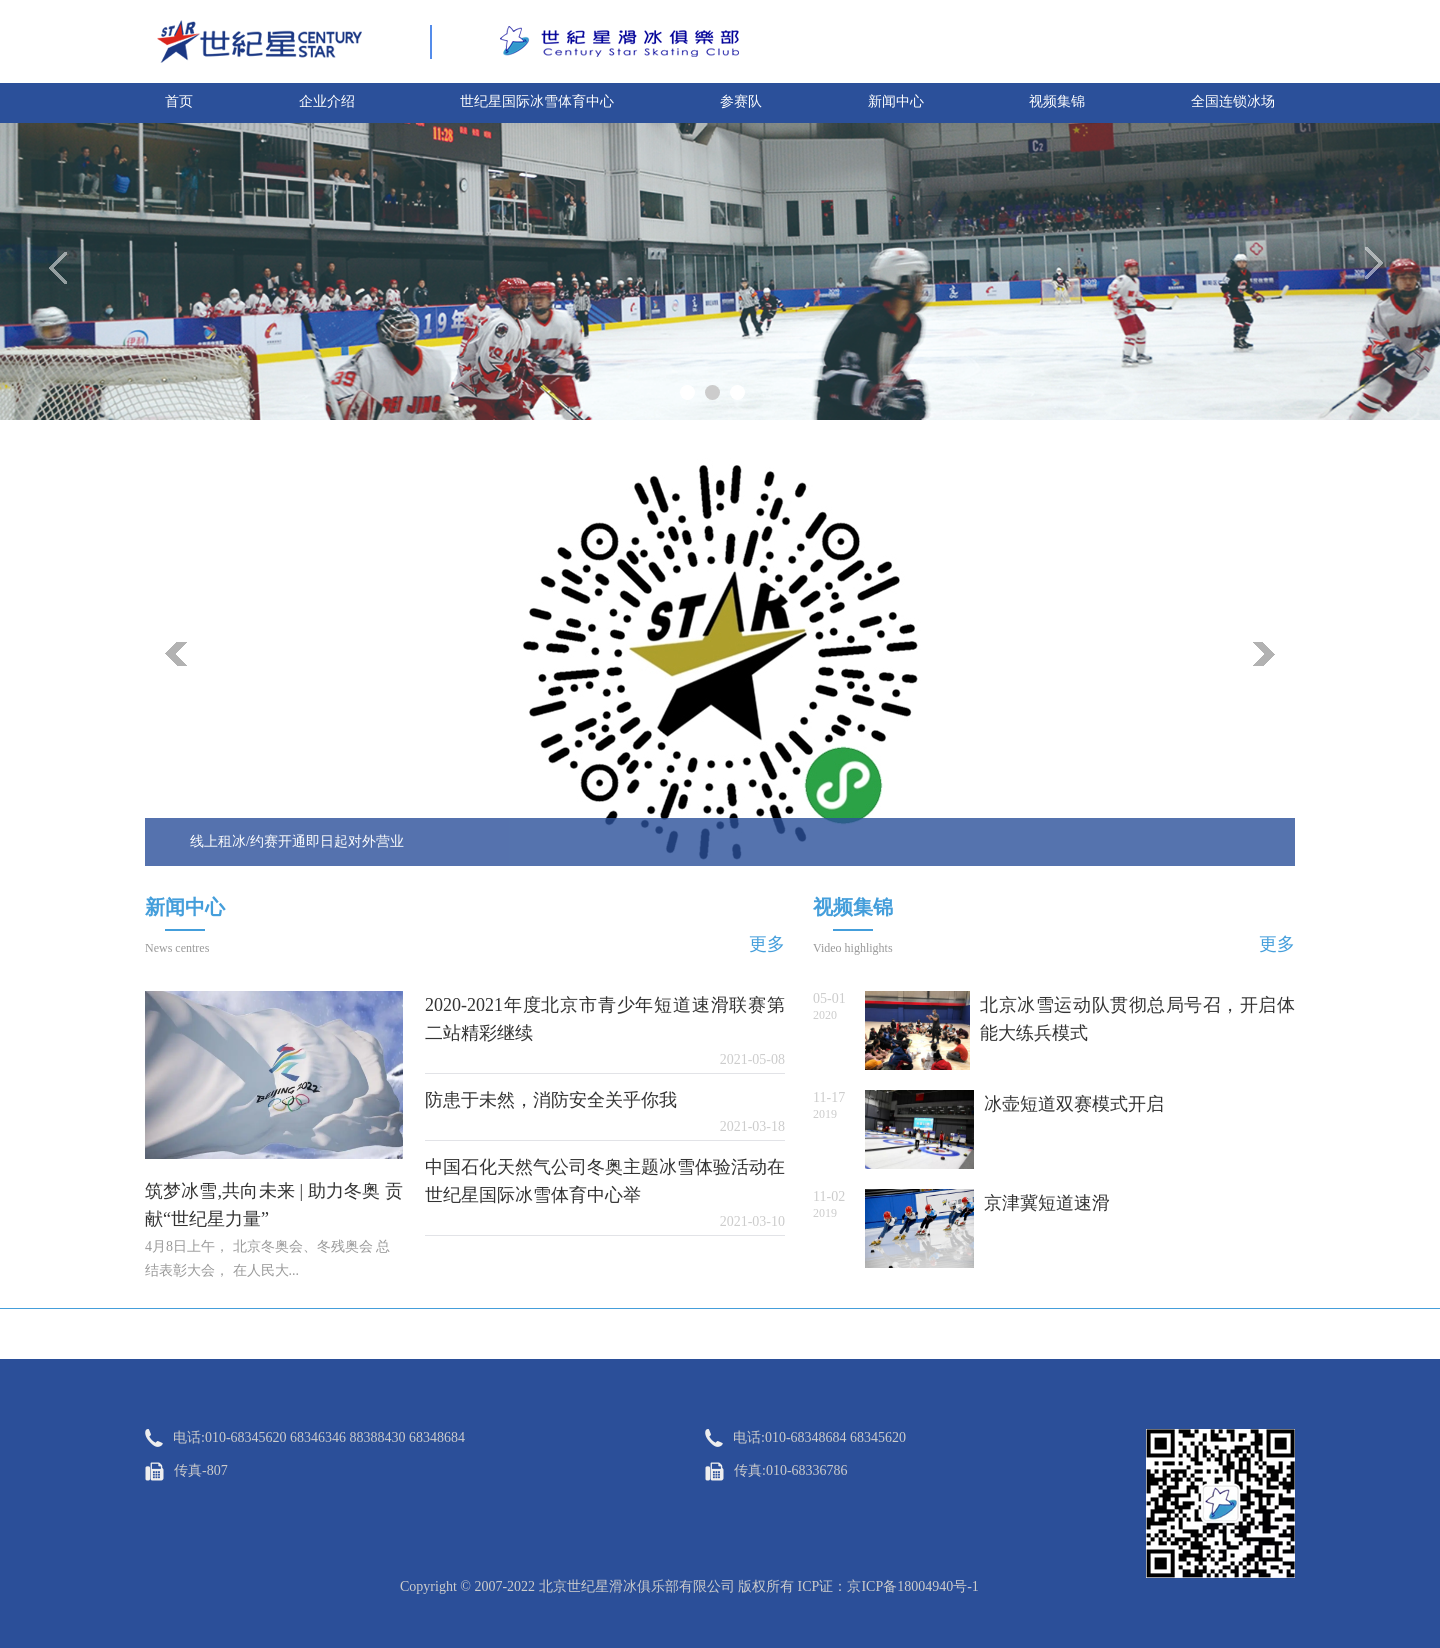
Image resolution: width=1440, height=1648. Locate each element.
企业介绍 (327, 101)
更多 (767, 944)
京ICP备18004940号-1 (912, 1586)
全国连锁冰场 (1233, 101)
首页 (179, 101)
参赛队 (741, 101)
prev (176, 654)
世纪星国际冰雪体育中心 (537, 101)
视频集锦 (1057, 101)
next (1264, 654)
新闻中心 (896, 101)
